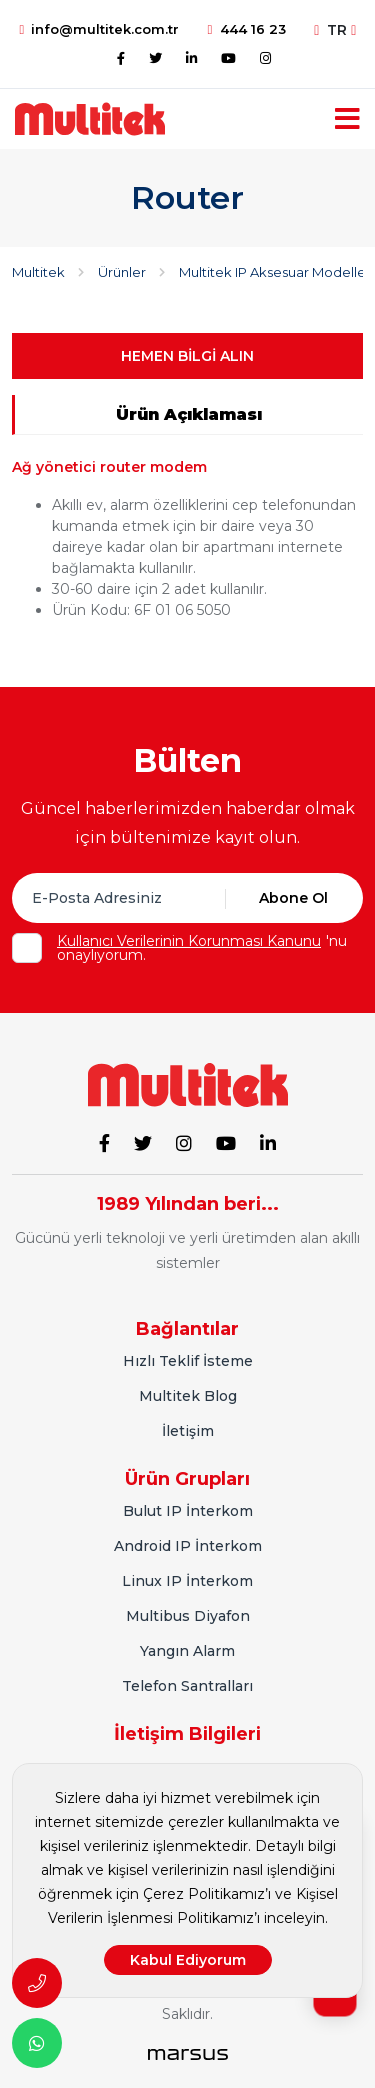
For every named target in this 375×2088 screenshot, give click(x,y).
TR (335, 30)
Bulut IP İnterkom (188, 1511)
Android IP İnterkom (188, 1546)
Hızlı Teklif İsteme (188, 1361)
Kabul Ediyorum (188, 1960)
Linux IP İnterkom (187, 1581)
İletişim (188, 1431)
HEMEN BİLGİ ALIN (187, 356)
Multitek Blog (188, 1396)
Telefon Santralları (187, 1686)
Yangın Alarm (187, 1651)
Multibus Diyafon (188, 1616)
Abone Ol (293, 898)
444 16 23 (246, 29)
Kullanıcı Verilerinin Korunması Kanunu (189, 941)
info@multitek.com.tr (99, 29)
